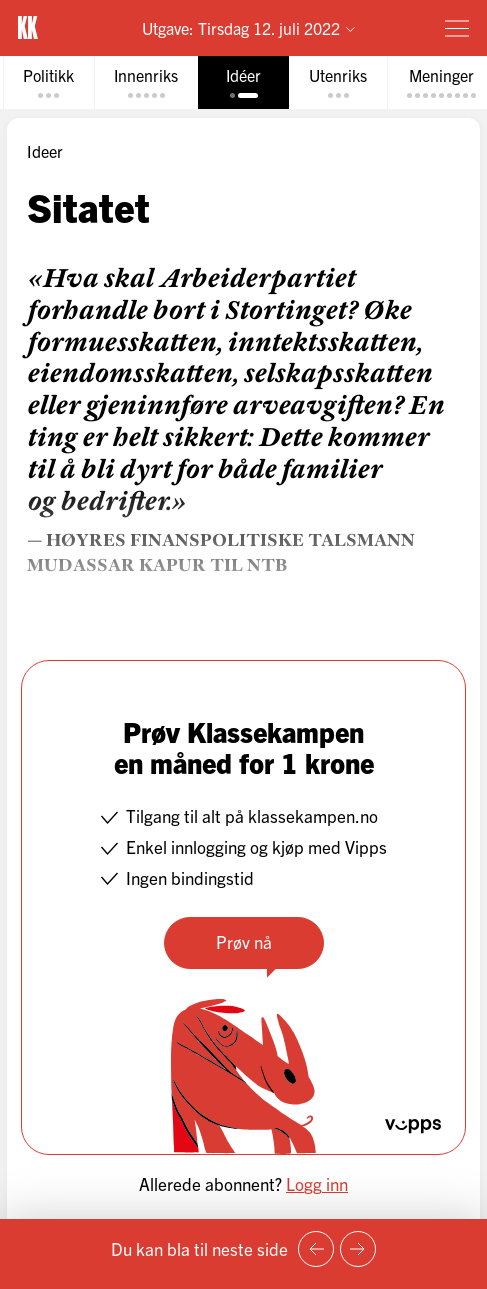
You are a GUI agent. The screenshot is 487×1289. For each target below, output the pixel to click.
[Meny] (457, 28)
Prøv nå (244, 941)
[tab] (48, 82)
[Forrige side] (316, 1249)
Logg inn (317, 1183)
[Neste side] (358, 1249)
